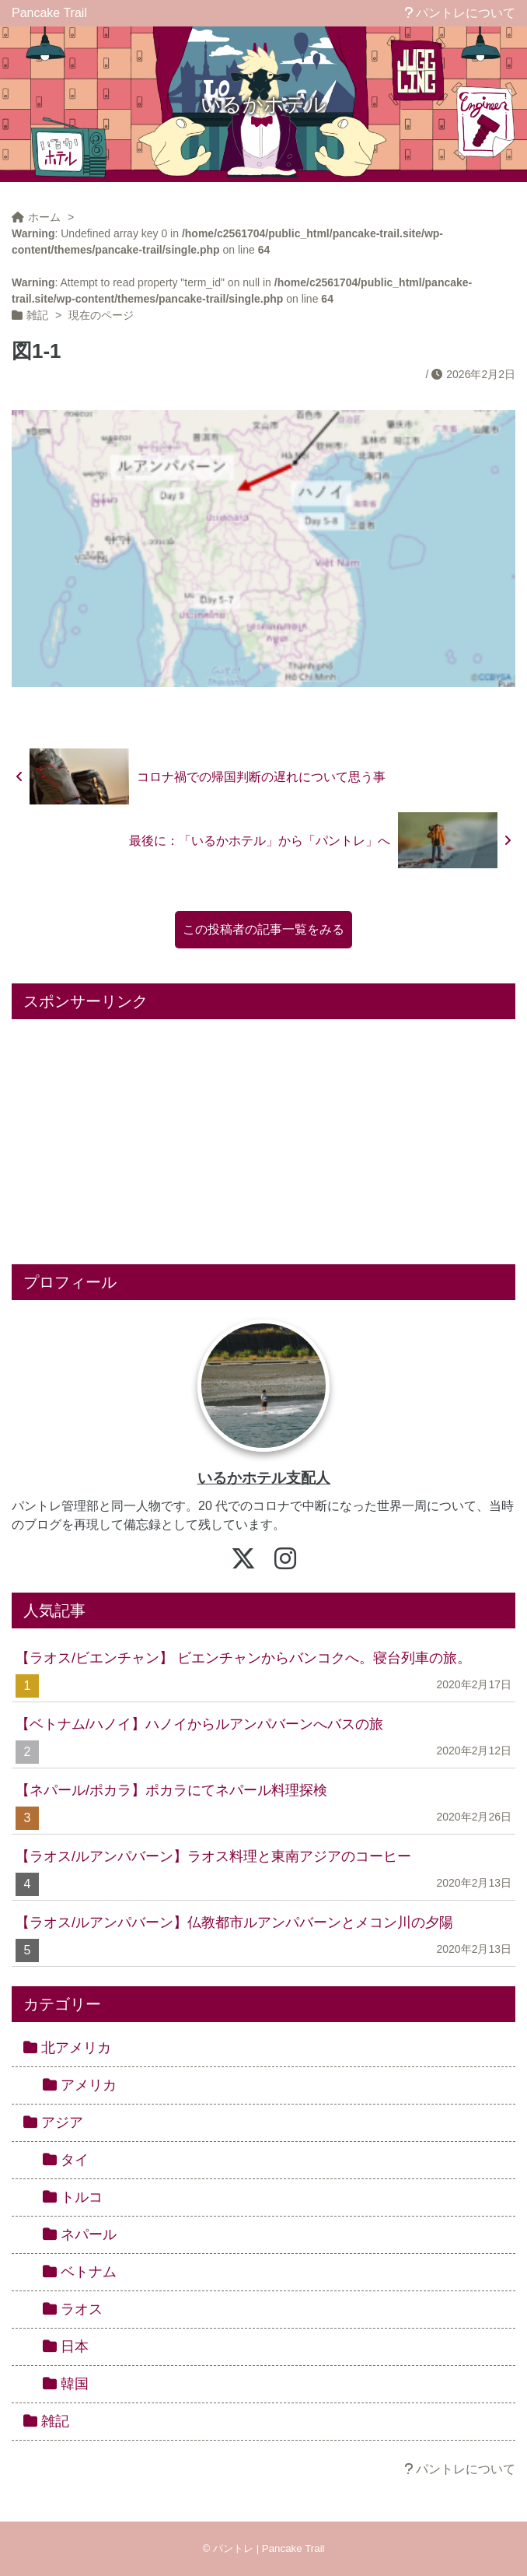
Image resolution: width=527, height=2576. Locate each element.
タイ (66, 2160)
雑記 (46, 2421)
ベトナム (80, 2272)
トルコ (73, 2197)
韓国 (66, 2384)
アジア (53, 2122)
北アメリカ (67, 2048)
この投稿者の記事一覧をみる (263, 929)
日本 (66, 2346)
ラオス (73, 2309)
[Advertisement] (263, 1136)
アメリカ (80, 2085)
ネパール (80, 2234)
